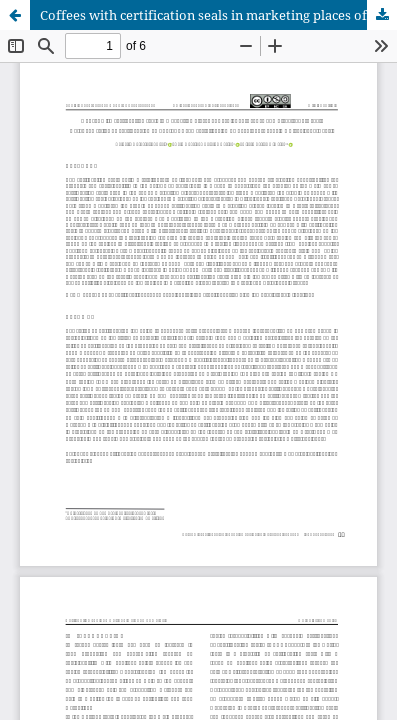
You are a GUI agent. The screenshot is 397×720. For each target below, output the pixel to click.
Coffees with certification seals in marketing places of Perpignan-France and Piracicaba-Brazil (218, 15)
